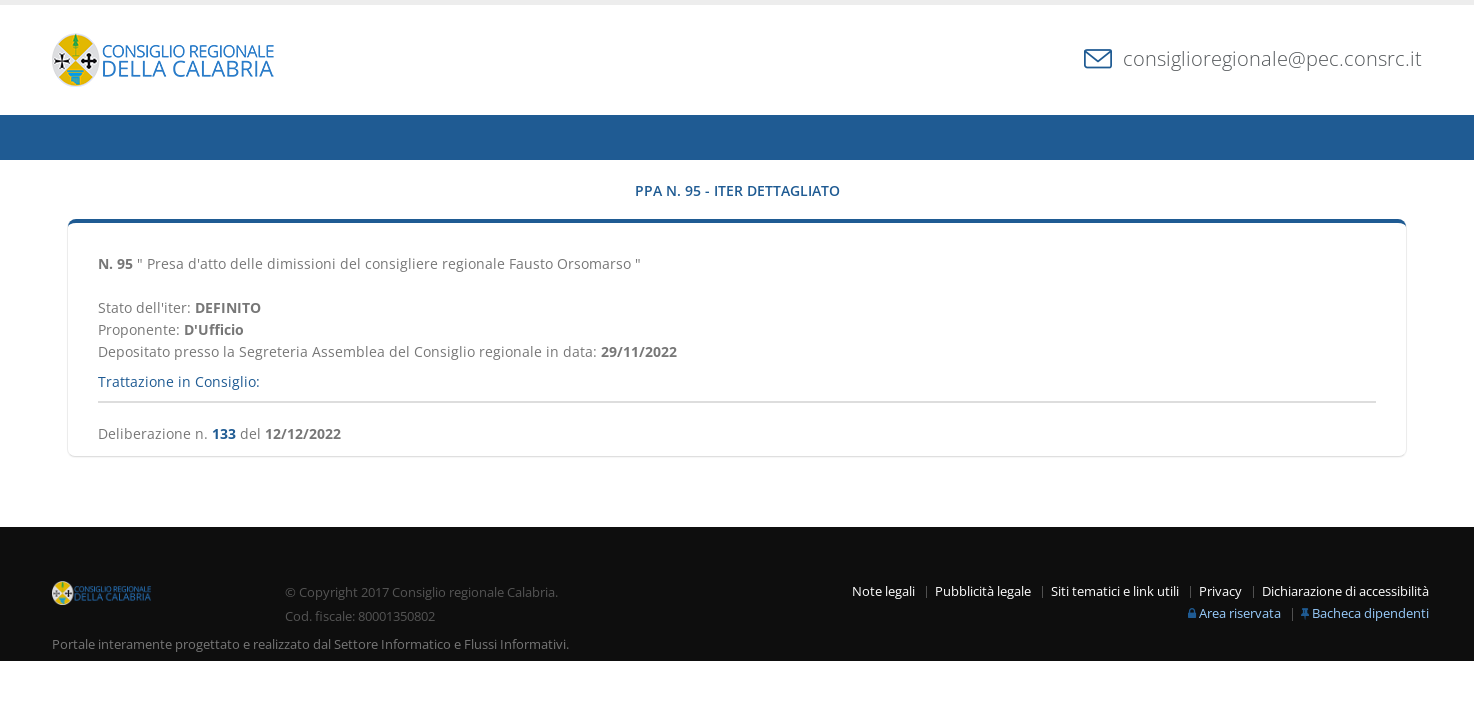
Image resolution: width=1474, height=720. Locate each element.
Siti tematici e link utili (1115, 591)
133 (224, 433)
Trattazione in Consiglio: (179, 381)
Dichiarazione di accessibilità (1345, 591)
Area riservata (1240, 613)
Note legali (883, 591)
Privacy (1220, 591)
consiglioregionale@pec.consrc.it (1272, 58)
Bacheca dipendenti (1370, 613)
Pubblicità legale (983, 591)
